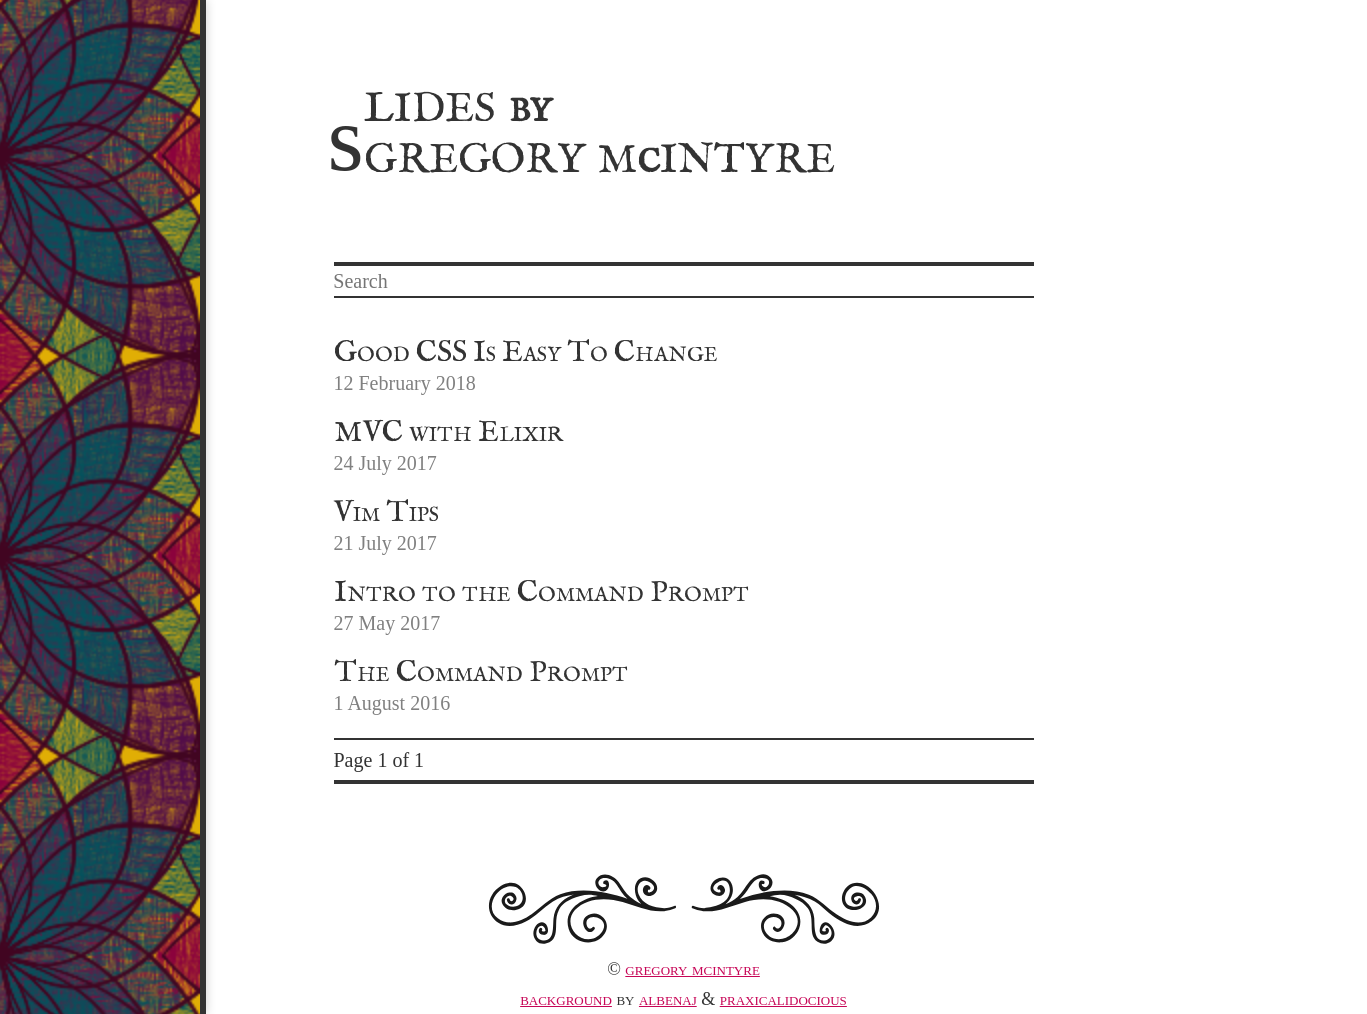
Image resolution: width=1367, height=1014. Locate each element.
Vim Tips (386, 513)
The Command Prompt (481, 673)
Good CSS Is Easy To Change (526, 353)
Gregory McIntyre (692, 969)
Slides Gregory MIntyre (581, 131)
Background (566, 999)
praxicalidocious (783, 999)
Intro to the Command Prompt (541, 593)
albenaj (668, 999)
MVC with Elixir (448, 433)
